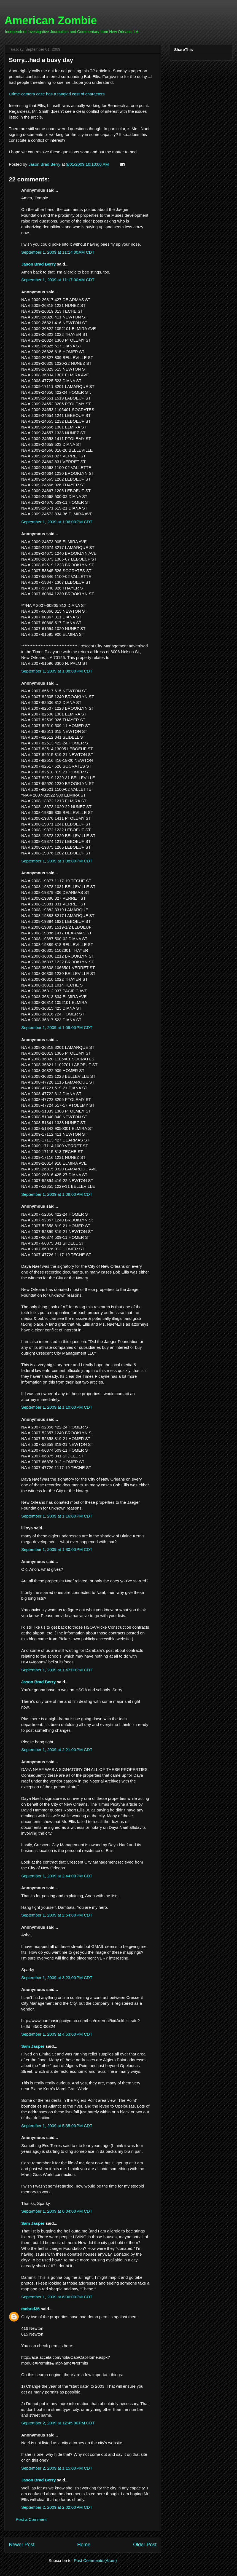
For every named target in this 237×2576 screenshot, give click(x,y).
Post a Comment (31, 2519)
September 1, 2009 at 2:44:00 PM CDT (56, 1875)
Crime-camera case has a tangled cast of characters (57, 94)
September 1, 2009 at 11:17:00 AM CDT (58, 279)
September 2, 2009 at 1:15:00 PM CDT (56, 2468)
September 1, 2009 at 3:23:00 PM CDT (56, 1977)
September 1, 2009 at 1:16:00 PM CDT (56, 1516)
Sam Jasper (32, 2046)
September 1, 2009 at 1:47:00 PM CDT (56, 1670)
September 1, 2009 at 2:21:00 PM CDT (56, 1749)
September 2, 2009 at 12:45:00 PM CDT (58, 2422)
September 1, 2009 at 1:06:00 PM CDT (56, 521)
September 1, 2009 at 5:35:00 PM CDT (56, 2125)
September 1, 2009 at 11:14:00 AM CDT (58, 252)
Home (83, 2544)
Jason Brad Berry (38, 264)
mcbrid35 (30, 2308)
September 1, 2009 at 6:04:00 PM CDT (56, 2211)
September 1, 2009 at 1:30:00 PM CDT (56, 1549)
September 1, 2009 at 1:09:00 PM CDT (56, 1027)
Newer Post (21, 2544)
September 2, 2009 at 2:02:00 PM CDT (56, 2507)
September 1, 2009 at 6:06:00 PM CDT (56, 2296)
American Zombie (50, 20)
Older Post (145, 2544)
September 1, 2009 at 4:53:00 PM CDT (56, 2034)
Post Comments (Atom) (95, 2560)
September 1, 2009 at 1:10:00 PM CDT (56, 1407)
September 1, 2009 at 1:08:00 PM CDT (56, 671)
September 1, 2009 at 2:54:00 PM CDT (56, 1915)
